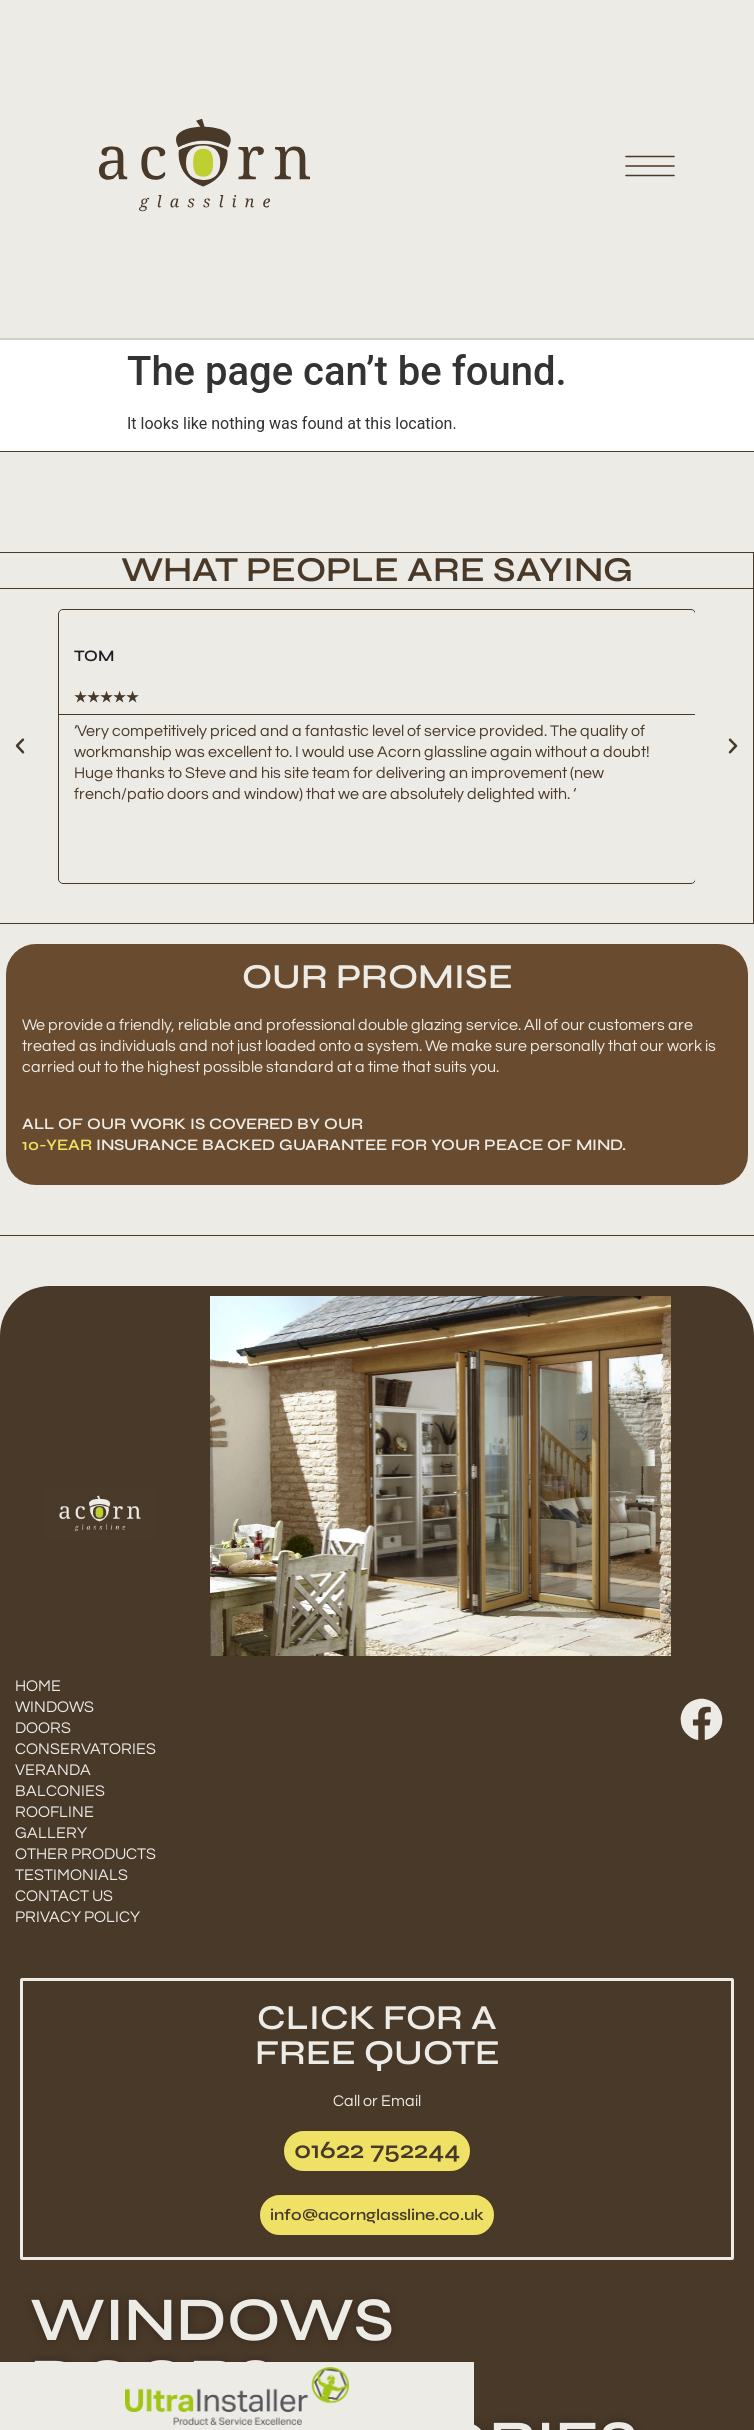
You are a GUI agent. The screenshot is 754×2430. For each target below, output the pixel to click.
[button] (20, 746)
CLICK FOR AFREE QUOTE (377, 2035)
